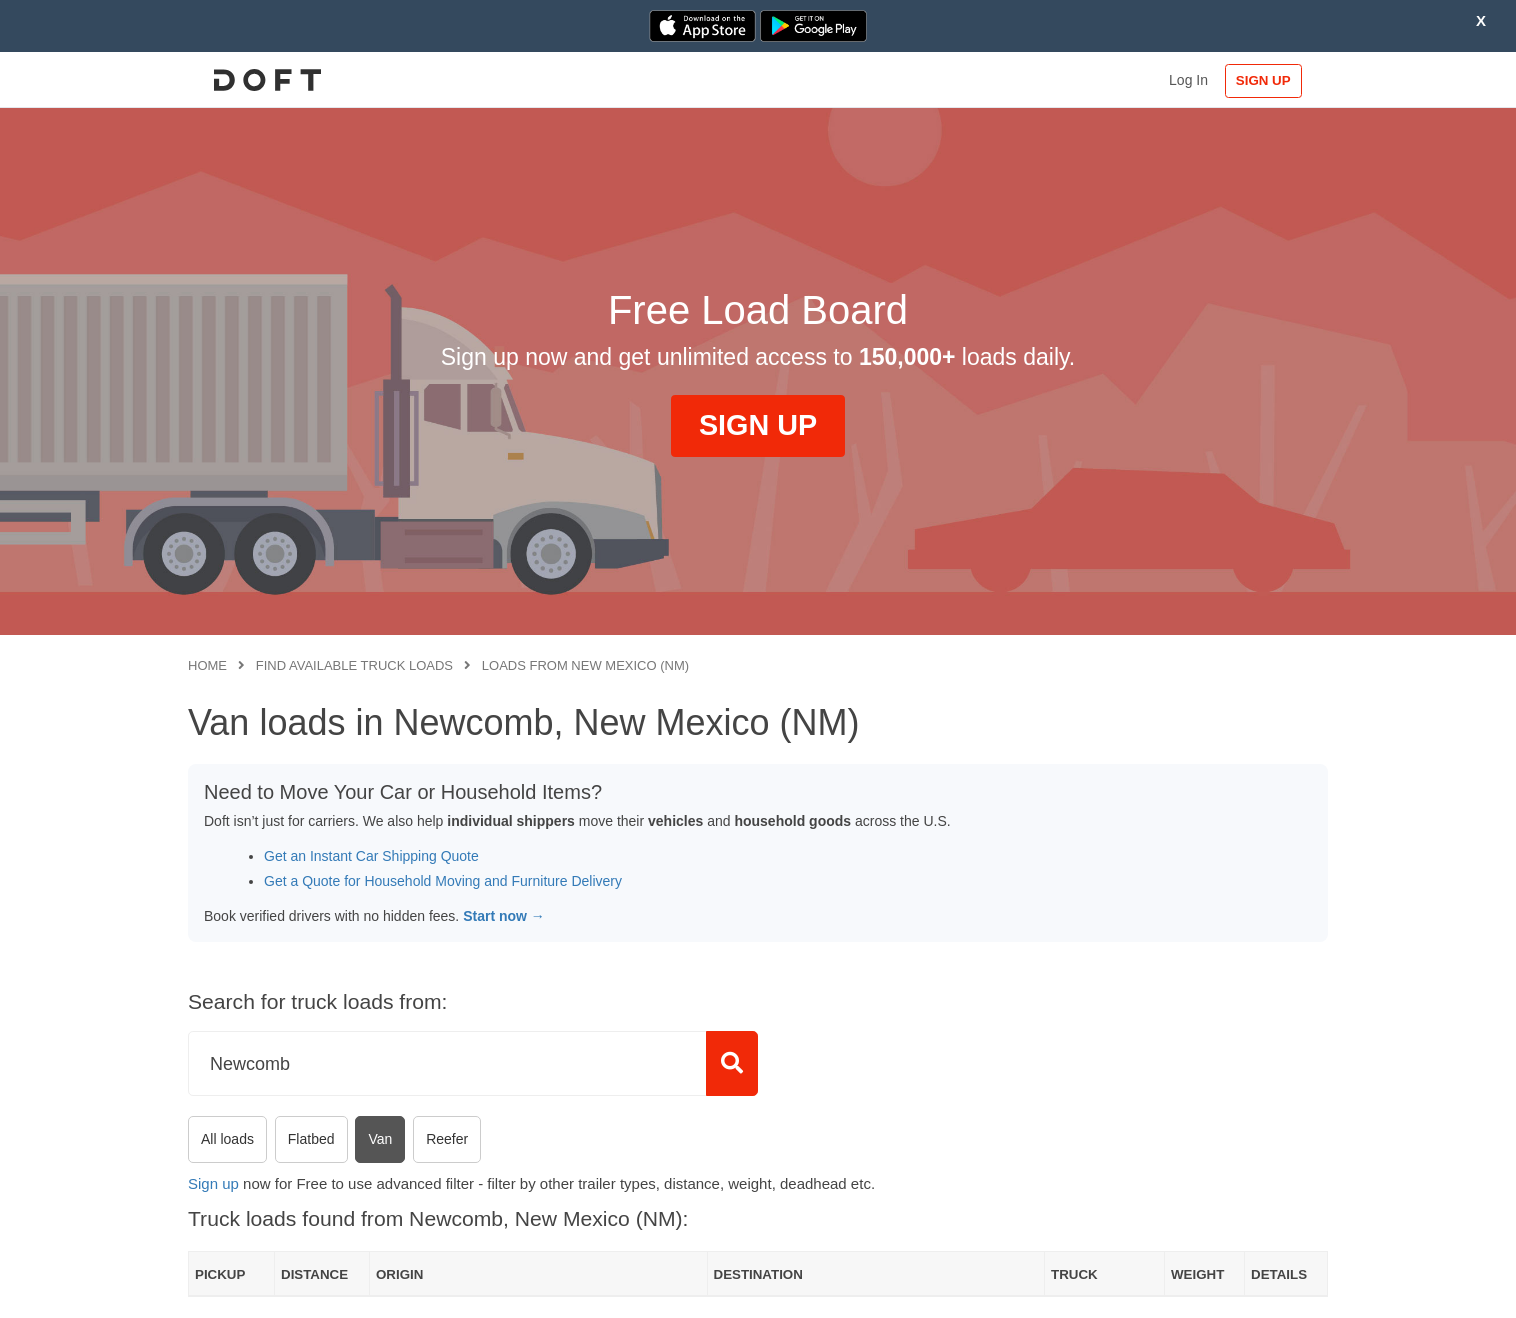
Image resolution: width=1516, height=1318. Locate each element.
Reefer (447, 1139)
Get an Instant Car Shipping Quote (371, 856)
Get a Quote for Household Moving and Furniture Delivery (443, 881)
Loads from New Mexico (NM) (585, 665)
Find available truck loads (354, 665)
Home (207, 665)
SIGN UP (1263, 80)
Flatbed (311, 1139)
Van (380, 1139)
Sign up (213, 1183)
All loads (227, 1139)
